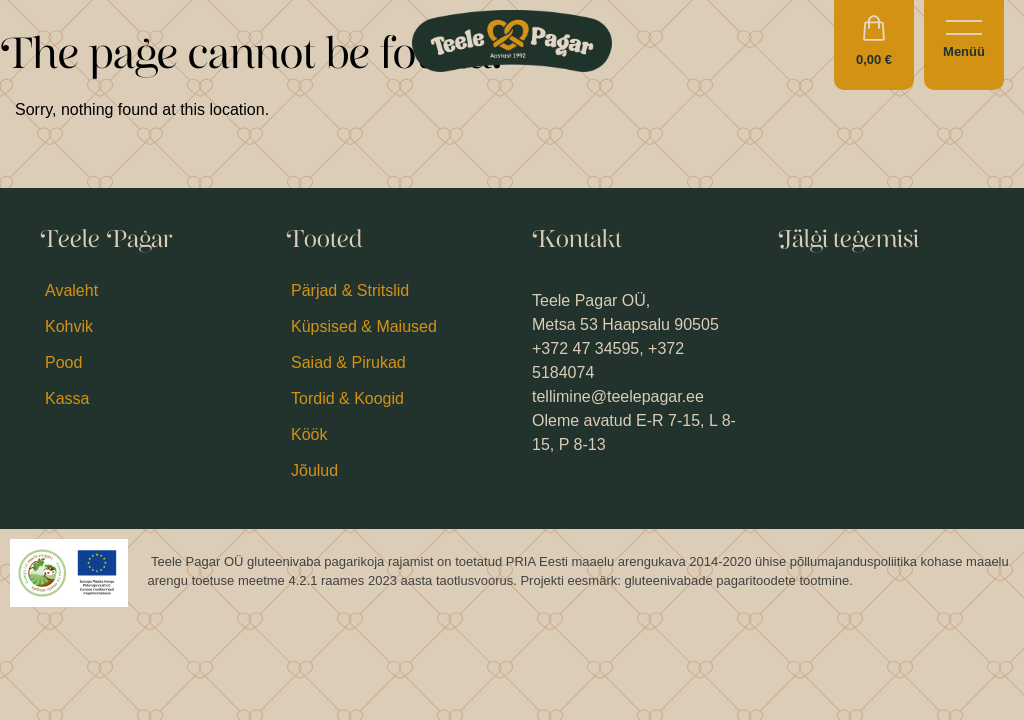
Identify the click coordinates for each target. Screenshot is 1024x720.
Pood (63, 362)
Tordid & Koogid (347, 398)
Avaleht (71, 290)
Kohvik (69, 326)
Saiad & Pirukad (348, 362)
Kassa (67, 398)
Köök (309, 434)
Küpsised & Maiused (364, 326)
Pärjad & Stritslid (350, 290)
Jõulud (314, 470)
